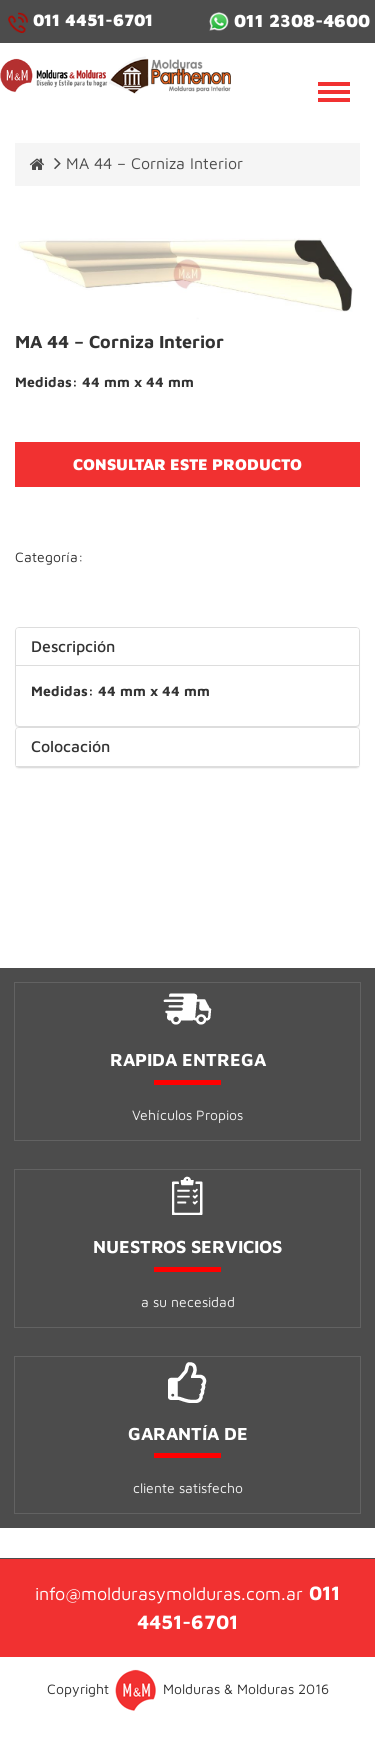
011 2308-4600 (289, 20)
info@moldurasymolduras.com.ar (169, 1593)
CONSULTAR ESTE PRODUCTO (187, 464)
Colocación (70, 746)
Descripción (73, 646)
